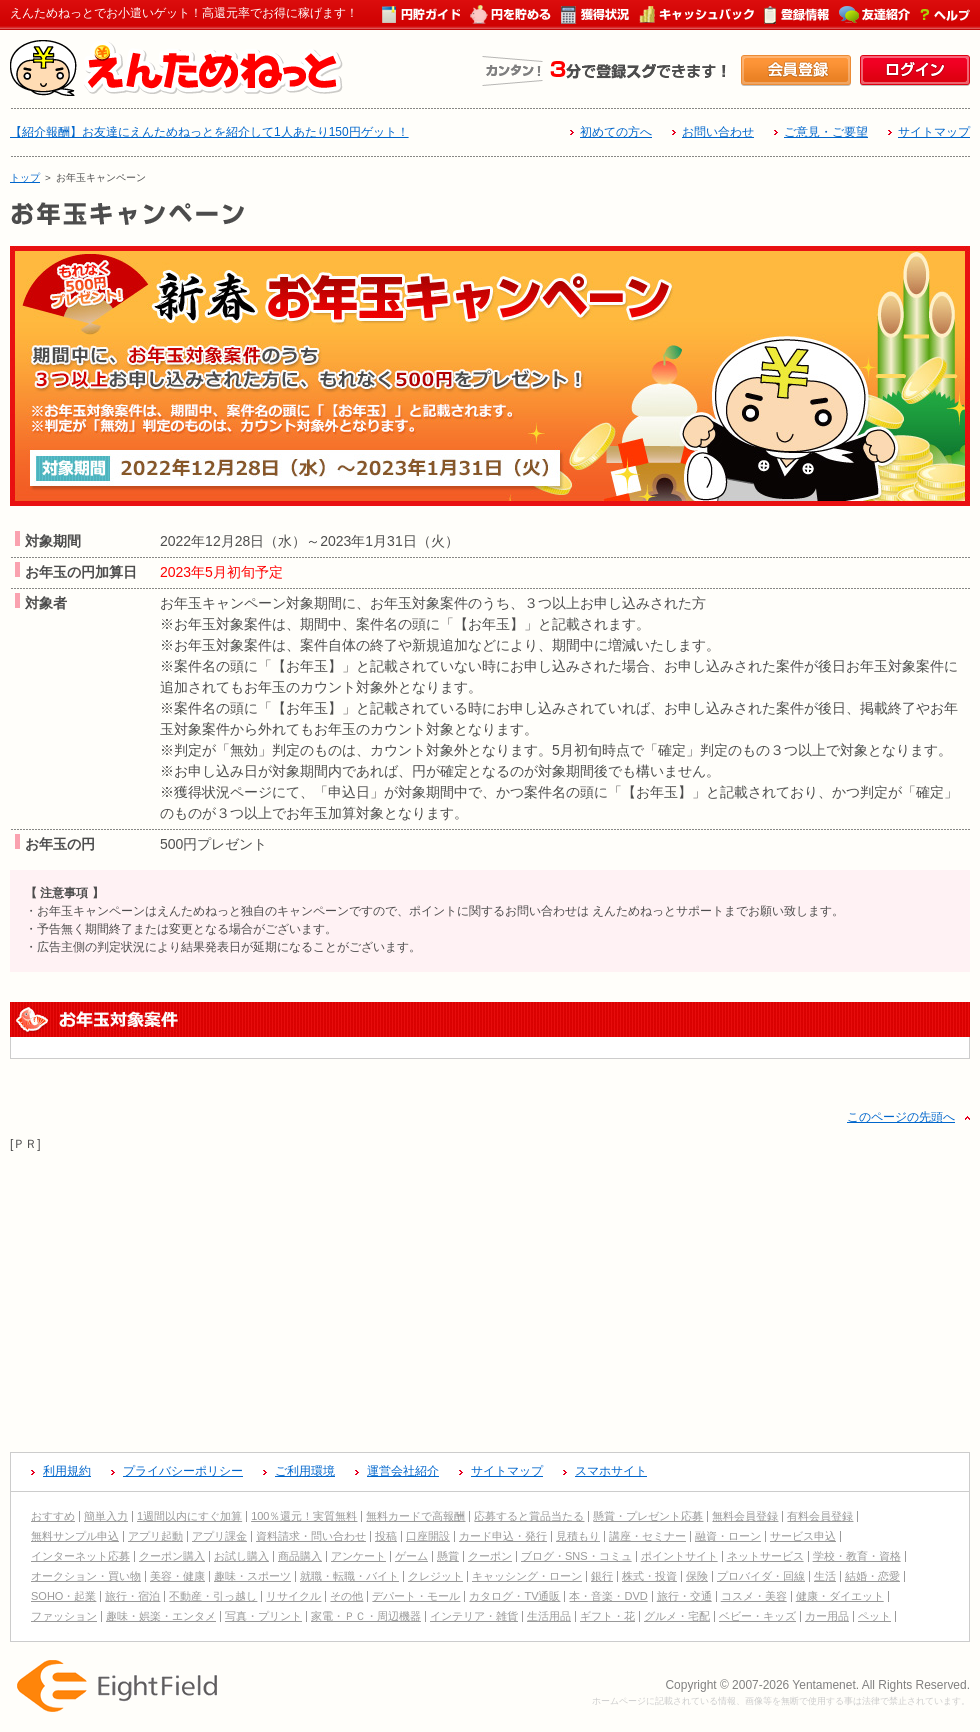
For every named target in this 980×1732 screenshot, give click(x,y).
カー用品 (827, 1616)
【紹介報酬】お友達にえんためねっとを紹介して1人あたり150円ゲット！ (209, 132)
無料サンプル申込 (75, 1536)
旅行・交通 (684, 1596)
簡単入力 (106, 1516)
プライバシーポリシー (183, 1471)
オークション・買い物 (86, 1576)
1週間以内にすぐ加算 (189, 1516)
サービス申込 (803, 1536)
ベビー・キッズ (757, 1616)
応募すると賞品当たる (529, 1516)
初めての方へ (616, 132)
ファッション (64, 1616)
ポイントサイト (679, 1556)
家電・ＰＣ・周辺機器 (366, 1616)
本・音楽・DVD (608, 1596)
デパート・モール (416, 1596)
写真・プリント (263, 1616)
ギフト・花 (607, 1616)
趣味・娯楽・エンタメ (161, 1616)
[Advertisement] (490, 1294)
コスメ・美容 (754, 1596)
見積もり (578, 1536)
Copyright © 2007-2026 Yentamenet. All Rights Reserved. (817, 1685)
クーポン (490, 1556)
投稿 (386, 1536)
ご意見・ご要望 (826, 132)
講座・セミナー (647, 1536)
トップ (25, 177)
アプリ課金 (219, 1536)
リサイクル (293, 1596)
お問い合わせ (718, 132)
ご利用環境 (305, 1471)
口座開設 (428, 1536)
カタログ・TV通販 (514, 1596)
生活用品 (549, 1616)
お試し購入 (241, 1556)
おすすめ (53, 1516)
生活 (825, 1576)
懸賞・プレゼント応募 (648, 1516)
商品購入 (300, 1556)
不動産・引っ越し (213, 1596)
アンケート (358, 1556)
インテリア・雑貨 (474, 1616)
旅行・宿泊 (132, 1596)
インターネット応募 (80, 1556)
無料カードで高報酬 (415, 1516)
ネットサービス (765, 1556)
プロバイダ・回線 (761, 1576)
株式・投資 (649, 1576)
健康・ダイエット (840, 1596)
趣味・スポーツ (252, 1576)
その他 (346, 1596)
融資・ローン (728, 1536)
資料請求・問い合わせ (311, 1536)
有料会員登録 (820, 1516)
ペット (874, 1616)
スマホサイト (611, 1471)
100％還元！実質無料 (304, 1516)
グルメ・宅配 (677, 1616)
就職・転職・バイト (349, 1576)
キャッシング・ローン (527, 1576)
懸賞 (448, 1556)
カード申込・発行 (503, 1536)
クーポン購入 (172, 1556)
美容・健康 (177, 1576)
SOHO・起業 (63, 1596)
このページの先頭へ (901, 1117)
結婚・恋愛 (872, 1576)
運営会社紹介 (403, 1471)
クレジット (435, 1576)
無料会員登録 (745, 1516)
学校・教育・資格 (857, 1556)
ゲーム (411, 1556)
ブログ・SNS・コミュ (576, 1556)
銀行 (602, 1576)
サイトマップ (934, 132)
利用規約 (67, 1471)
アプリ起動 (155, 1536)
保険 (697, 1576)
